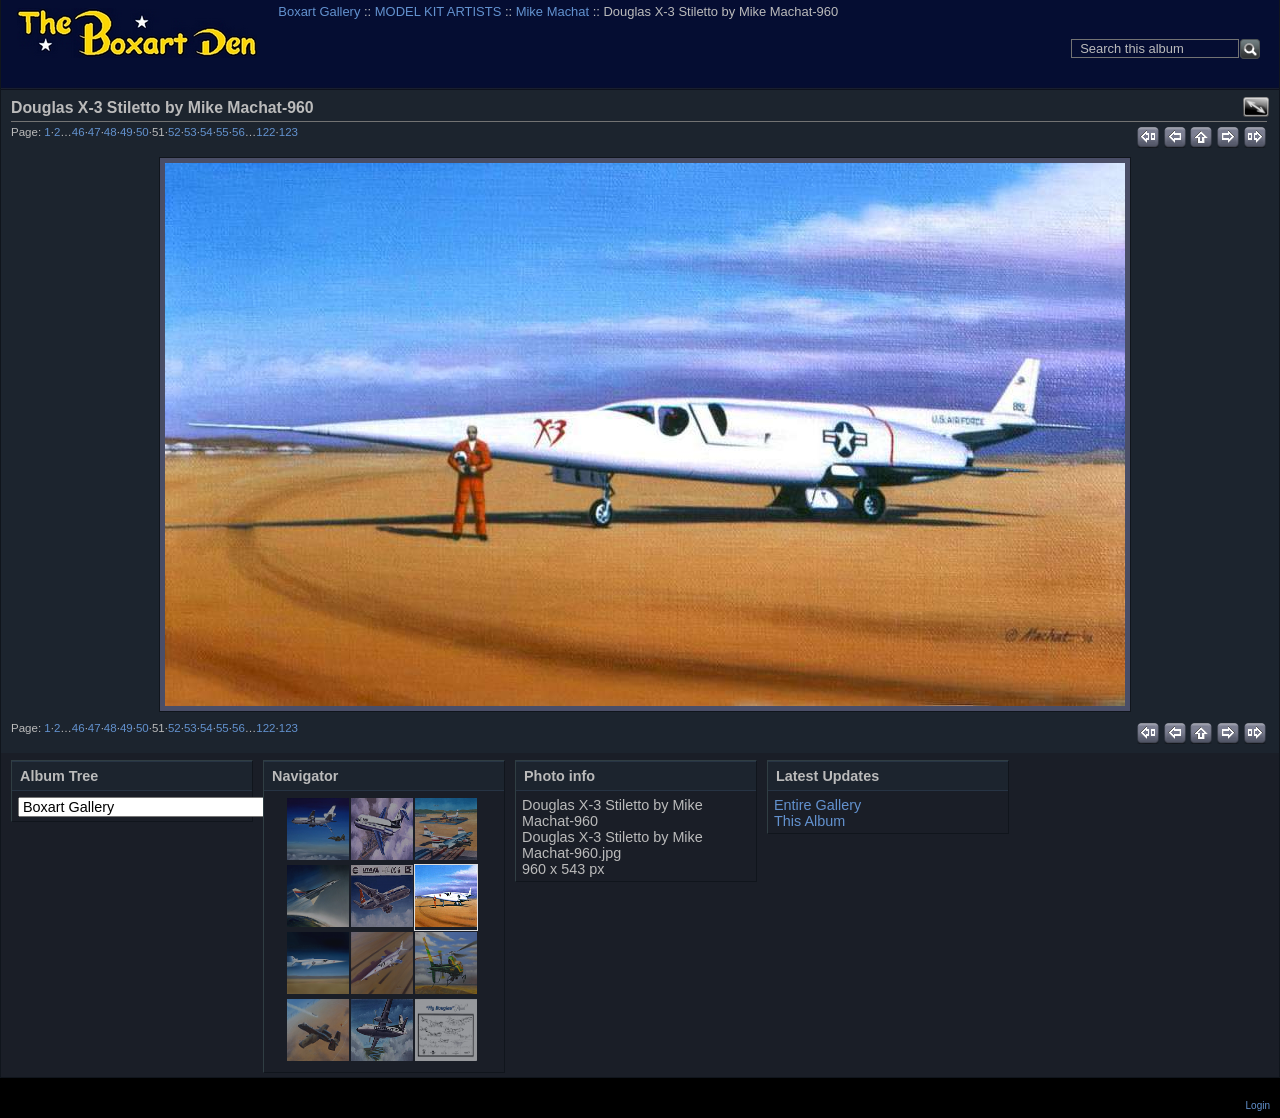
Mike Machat (552, 11)
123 (288, 132)
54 (206, 132)
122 (265, 132)
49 (126, 132)
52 (174, 132)
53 (190, 132)
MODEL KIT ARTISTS (438, 11)
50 (142, 132)
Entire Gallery (817, 805)
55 (222, 132)
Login (1258, 1105)
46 (78, 132)
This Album (809, 821)
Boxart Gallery (319, 11)
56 (238, 132)
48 (110, 132)
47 (94, 132)
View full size (1256, 107)
